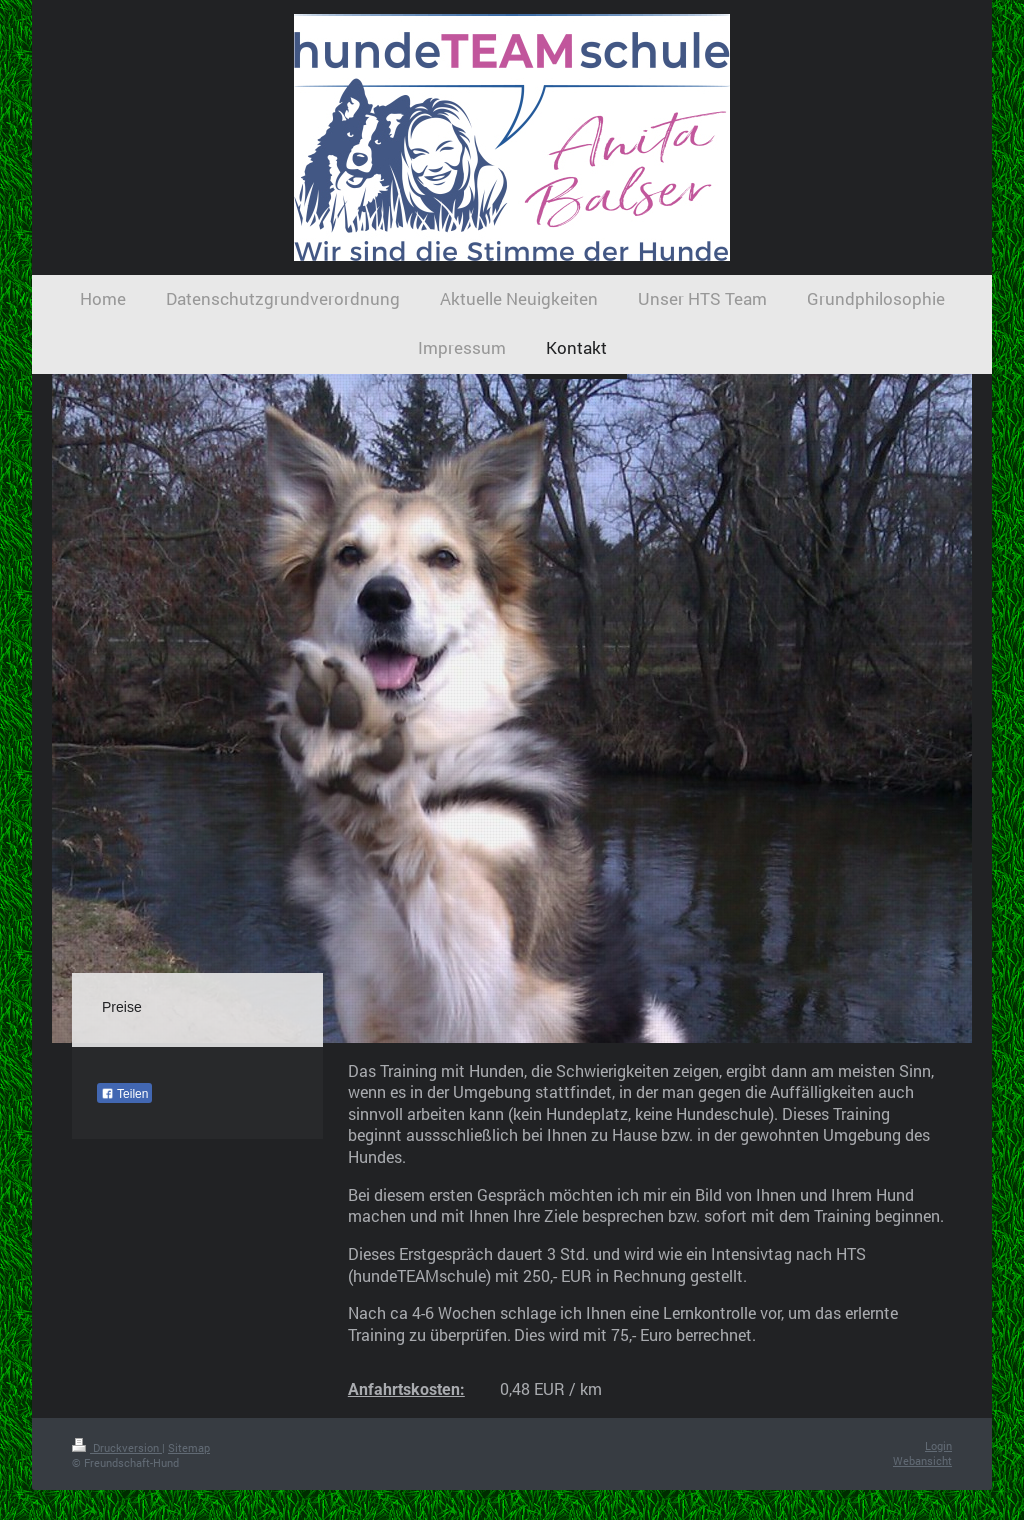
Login (938, 1445)
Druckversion (117, 1447)
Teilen (124, 1094)
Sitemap (189, 1447)
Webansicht (922, 1460)
